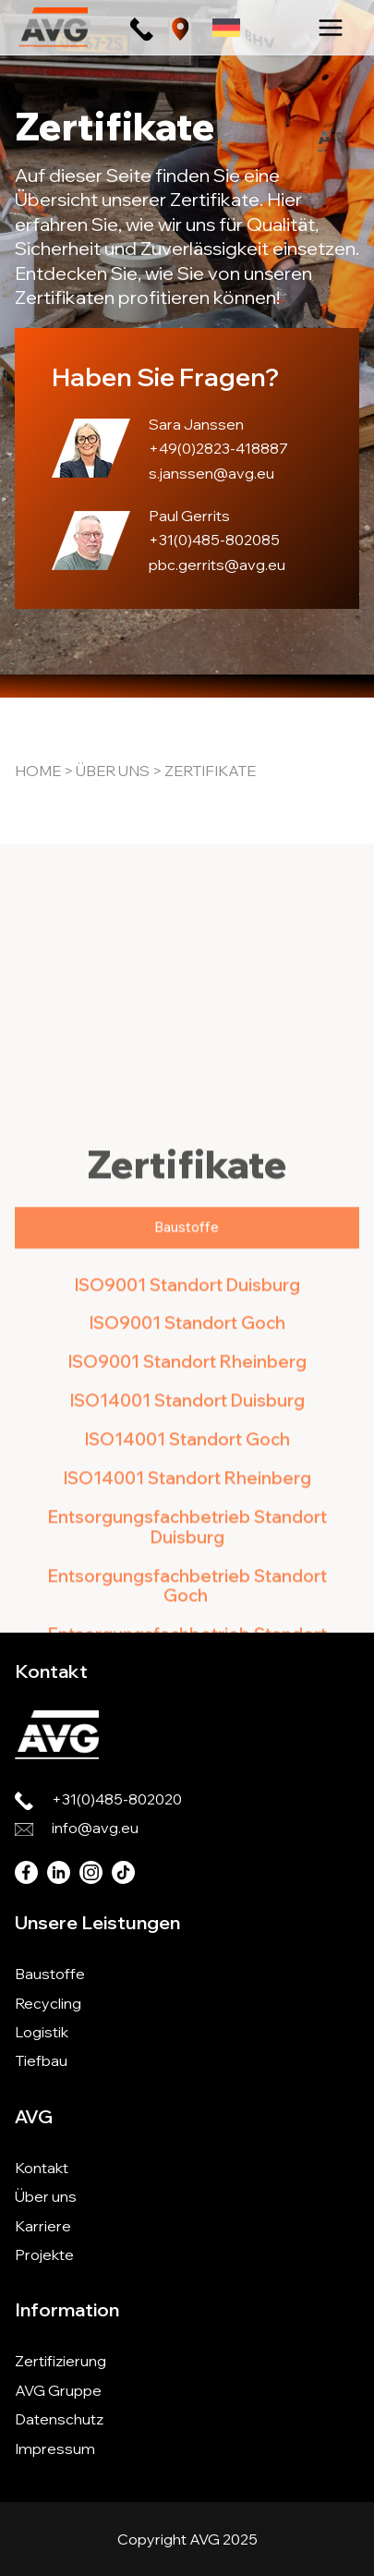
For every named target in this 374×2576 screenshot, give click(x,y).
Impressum (55, 2448)
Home (38, 770)
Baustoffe (50, 1973)
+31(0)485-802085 (214, 539)
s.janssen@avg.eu (211, 473)
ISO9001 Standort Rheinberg (187, 1529)
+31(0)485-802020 (117, 1799)
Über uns (113, 770)
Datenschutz (59, 2419)
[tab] (187, 1395)
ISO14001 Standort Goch (187, 1607)
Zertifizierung (60, 2360)
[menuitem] (226, 27)
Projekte (44, 2254)
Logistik (41, 2032)
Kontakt (41, 2167)
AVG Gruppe (58, 2390)
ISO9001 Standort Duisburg (187, 1452)
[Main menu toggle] (331, 28)
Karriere (43, 2226)
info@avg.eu (95, 1827)
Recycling (48, 2003)
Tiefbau (41, 2060)
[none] (226, 27)
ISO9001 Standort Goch (187, 1490)
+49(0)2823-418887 (218, 448)
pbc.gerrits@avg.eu (217, 564)
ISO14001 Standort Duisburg (187, 1568)
